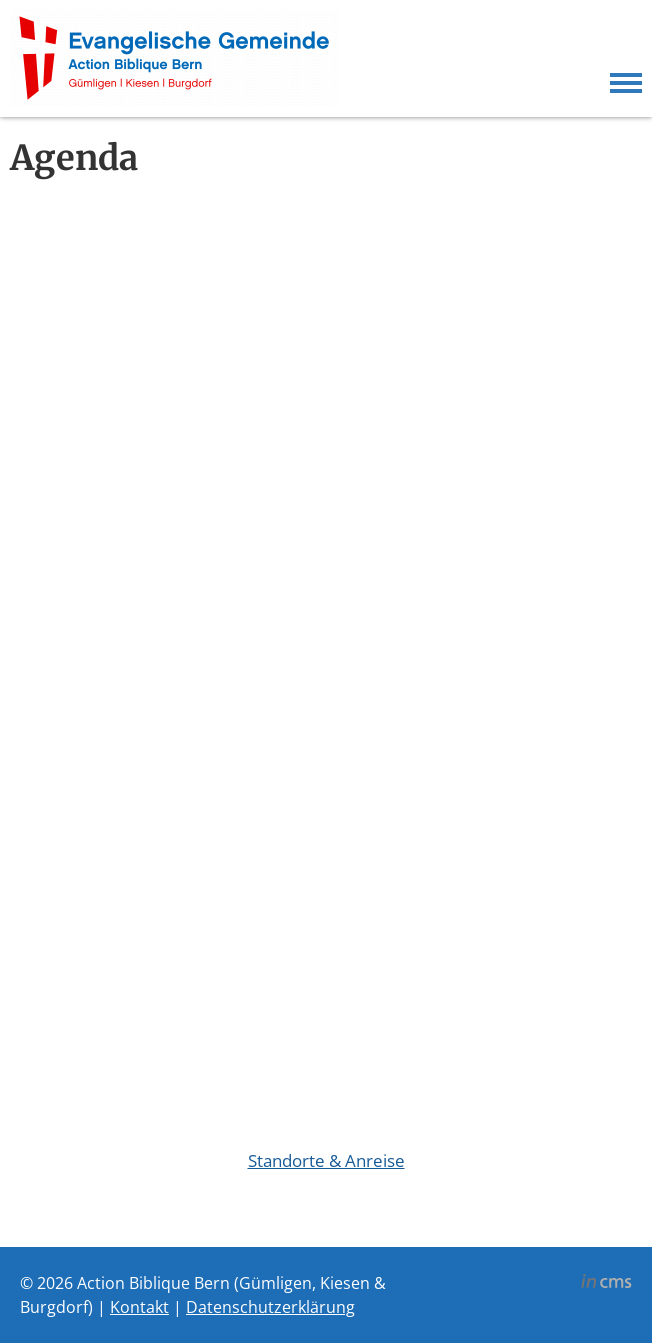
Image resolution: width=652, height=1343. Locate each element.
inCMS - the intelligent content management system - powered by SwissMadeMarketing (606, 1284)
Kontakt (139, 1307)
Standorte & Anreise (326, 1160)
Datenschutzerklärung (270, 1307)
